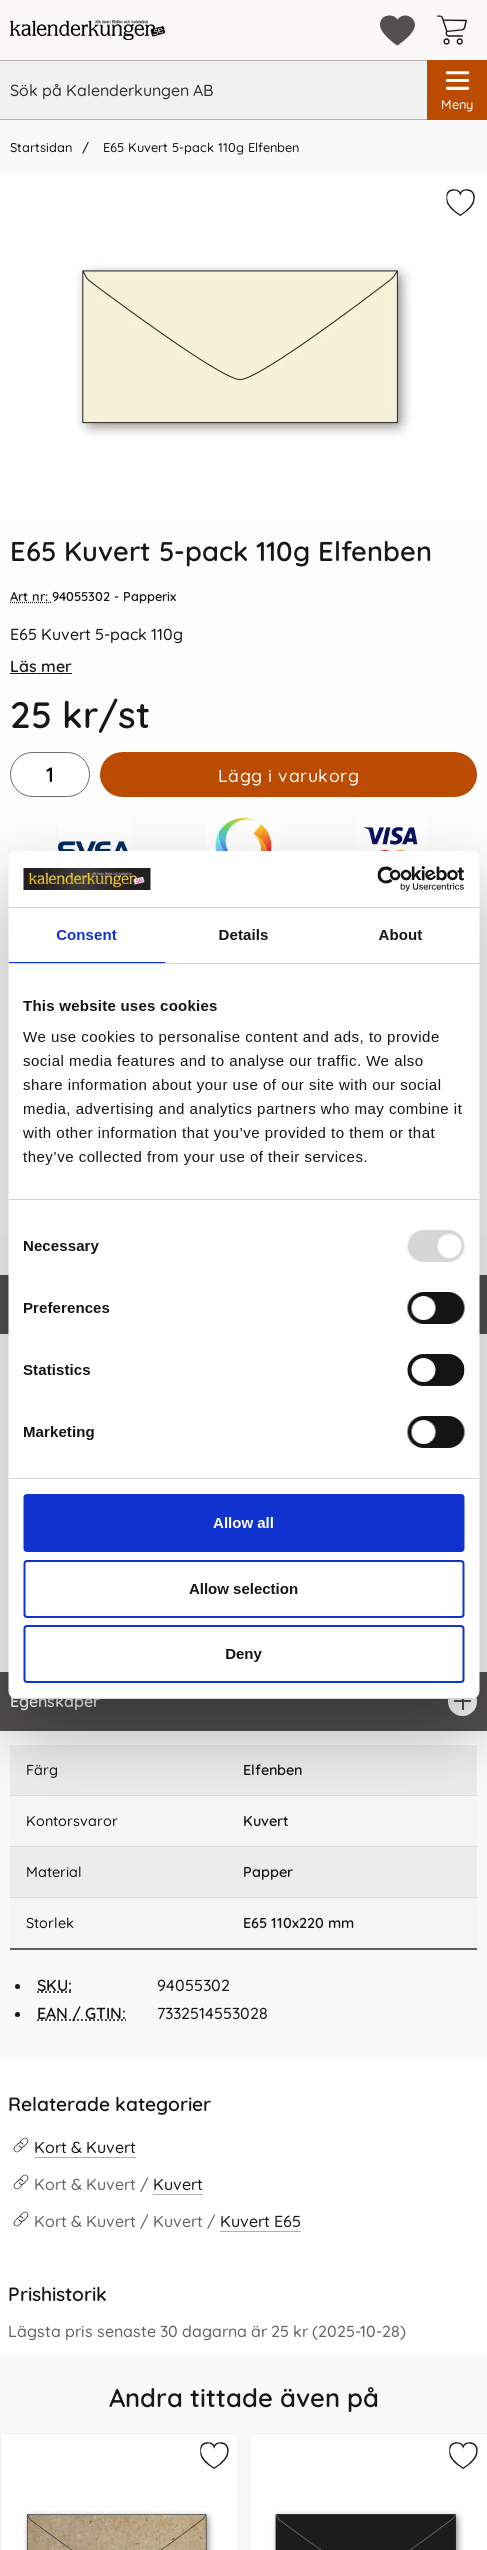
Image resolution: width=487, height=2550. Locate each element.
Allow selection (243, 1588)
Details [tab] (244, 934)
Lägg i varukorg (289, 775)
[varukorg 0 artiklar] (457, 30)
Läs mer (41, 666)
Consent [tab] (86, 934)
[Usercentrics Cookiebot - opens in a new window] (376, 879)
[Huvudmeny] (457, 90)
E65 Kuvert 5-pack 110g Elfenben (199, 147)
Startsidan (41, 147)
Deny (243, 1653)
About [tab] (401, 934)
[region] (243, 1701)
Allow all (243, 1522)
